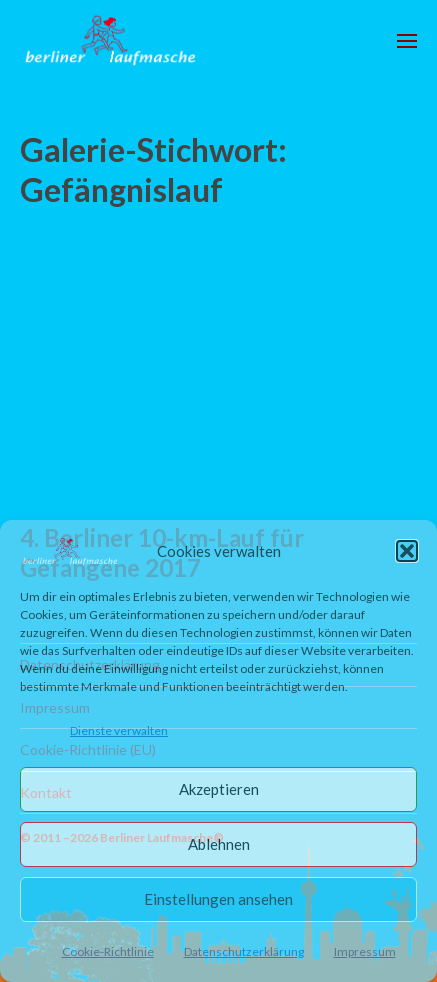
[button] (407, 551)
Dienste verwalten (119, 730)
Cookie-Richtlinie (108, 951)
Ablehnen (219, 844)
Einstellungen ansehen (218, 899)
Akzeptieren (219, 789)
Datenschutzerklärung (244, 951)
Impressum (365, 951)
